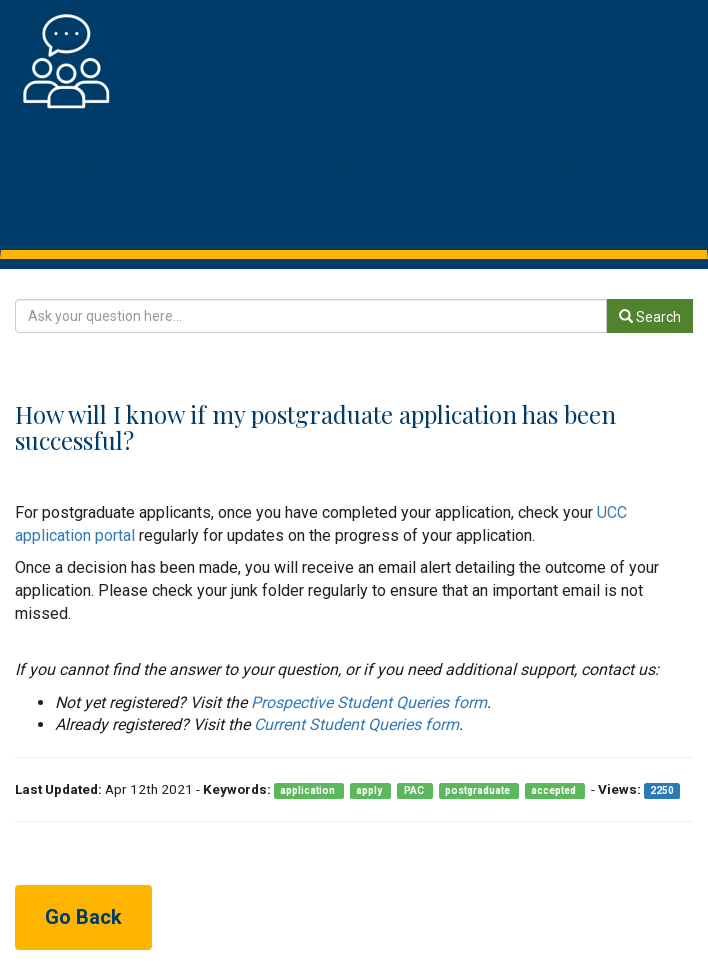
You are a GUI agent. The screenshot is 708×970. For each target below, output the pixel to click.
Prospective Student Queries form (369, 702)
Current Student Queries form (356, 724)
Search (650, 317)
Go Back (83, 917)
